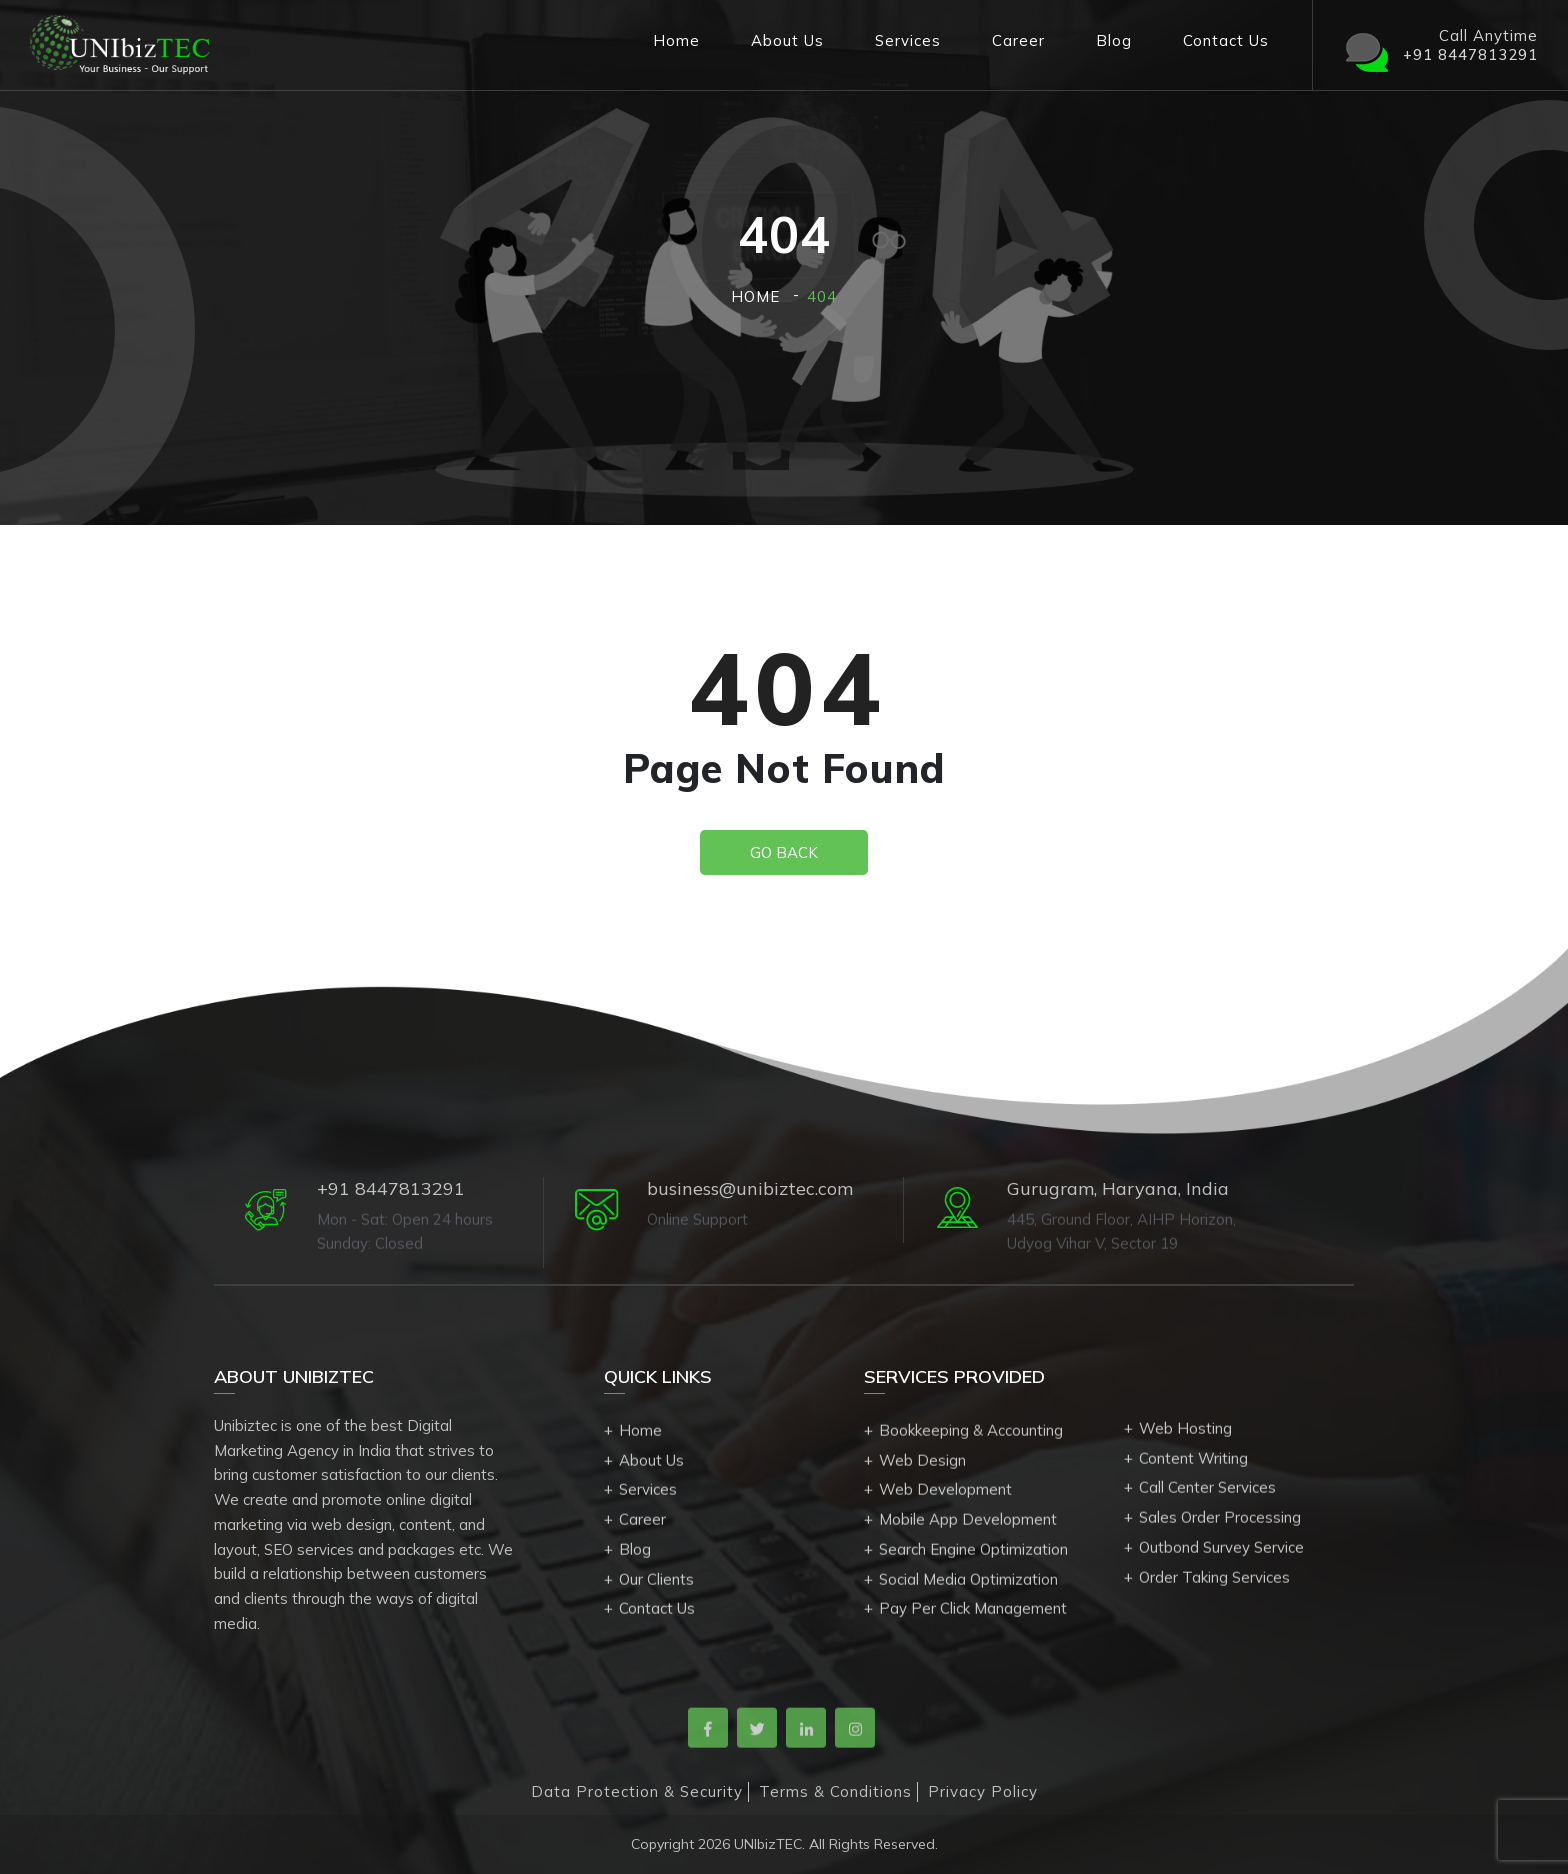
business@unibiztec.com (750, 1188)
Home (676, 40)
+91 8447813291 (391, 1188)
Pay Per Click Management (973, 1615)
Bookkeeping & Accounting (971, 1436)
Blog (1114, 40)
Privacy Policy (983, 1791)
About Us (787, 40)
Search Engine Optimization (973, 1555)
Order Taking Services (1214, 1583)
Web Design (922, 1466)
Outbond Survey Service (1221, 1553)
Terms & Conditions (835, 1791)
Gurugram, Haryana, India (1118, 1188)
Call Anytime (1440, 45)
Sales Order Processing (1220, 1523)
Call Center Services (1207, 1493)
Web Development (945, 1496)
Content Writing (1193, 1464)
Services (908, 40)
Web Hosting (1185, 1434)
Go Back (784, 852)
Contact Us (1226, 40)
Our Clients (656, 1585)
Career (1018, 40)
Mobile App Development (968, 1525)
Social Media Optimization (968, 1585)
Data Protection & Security (637, 1791)
